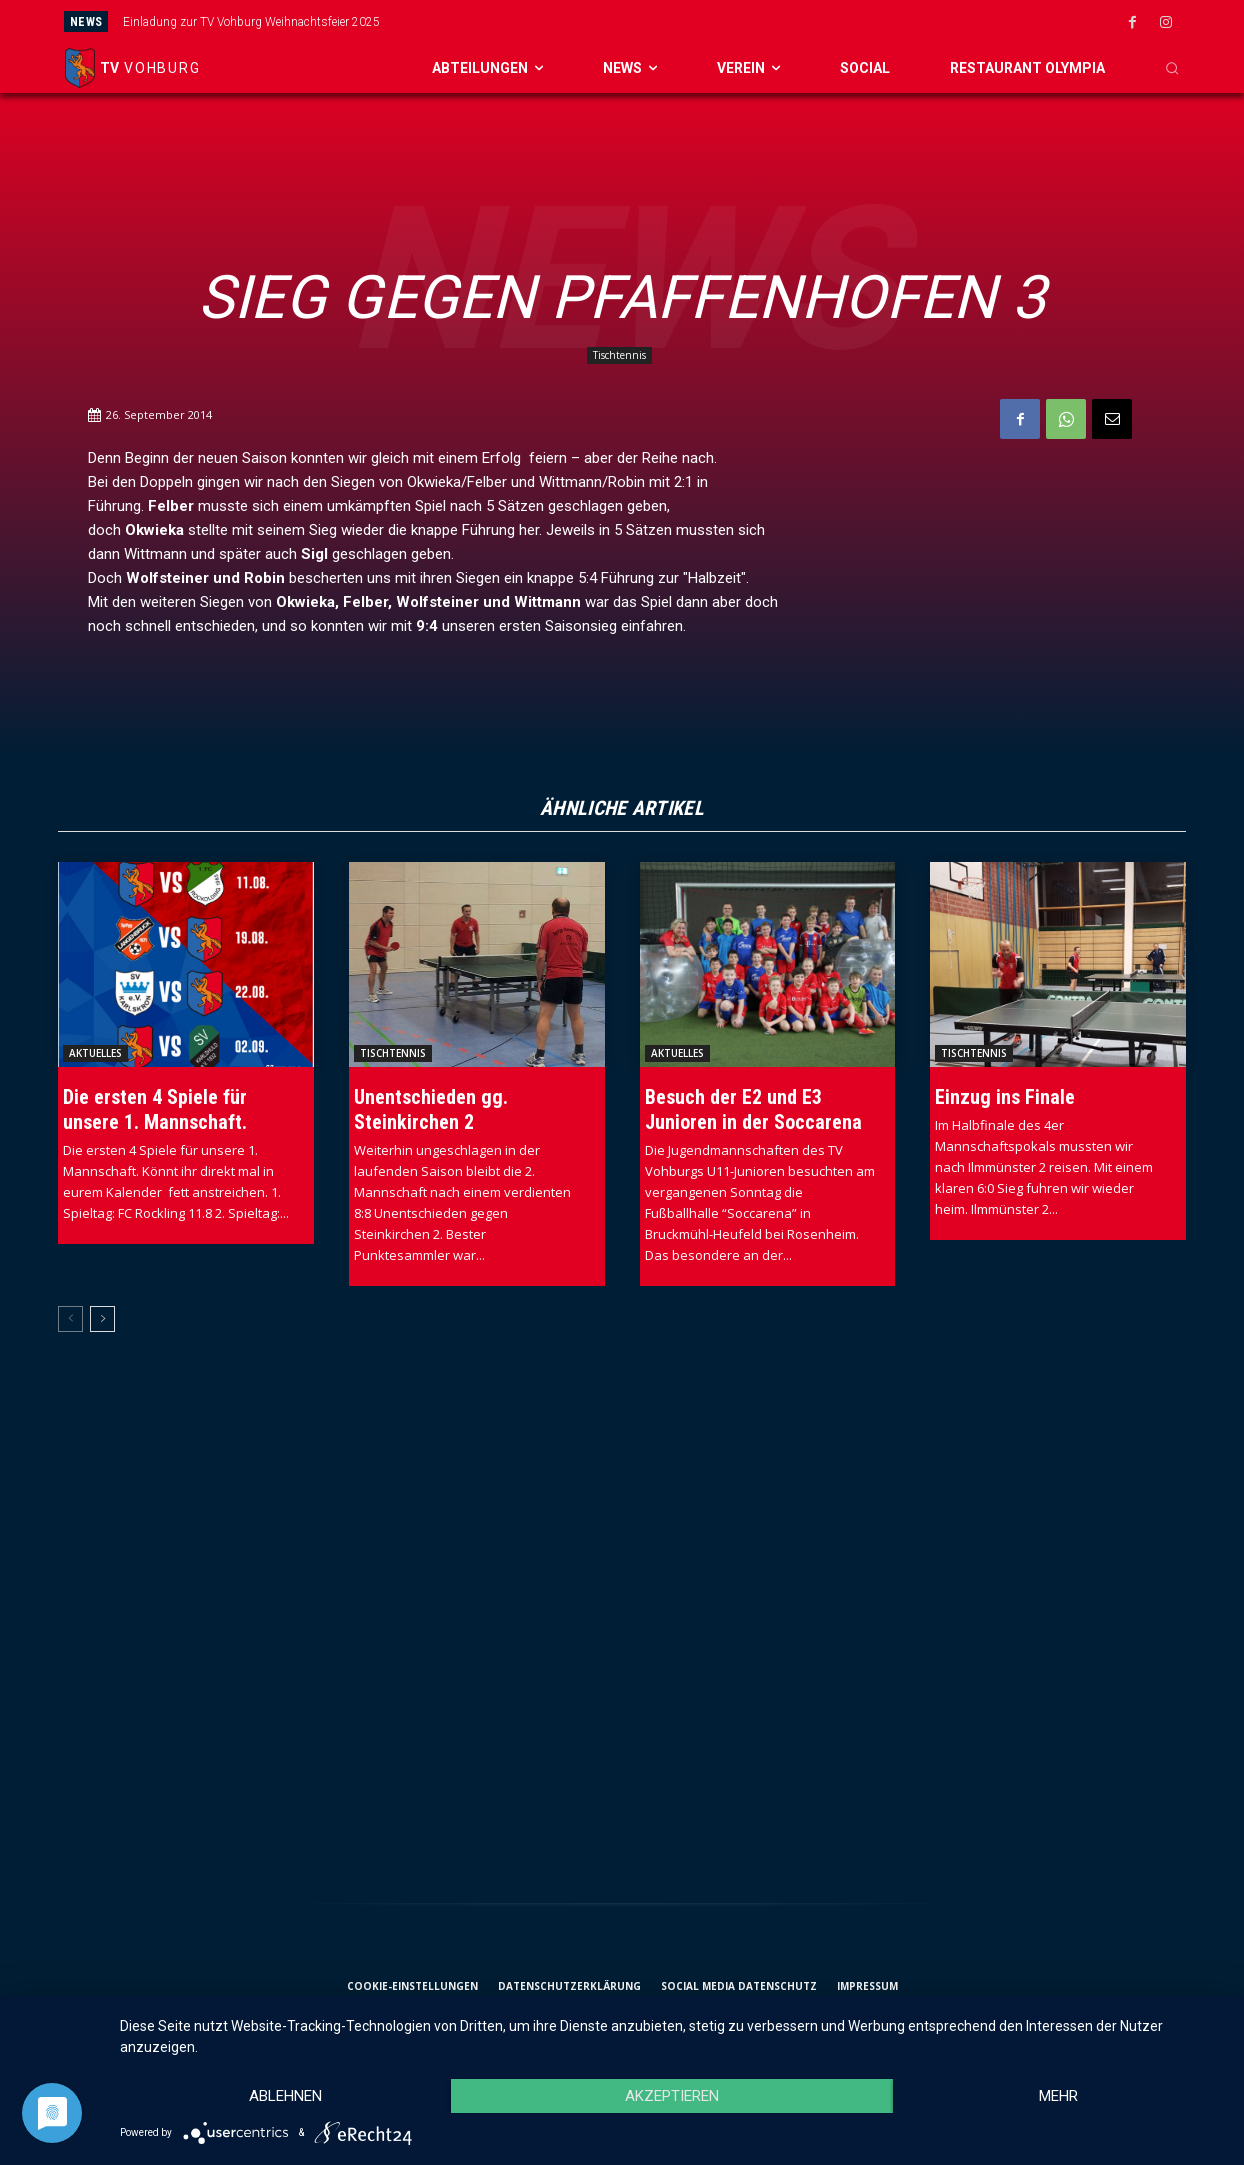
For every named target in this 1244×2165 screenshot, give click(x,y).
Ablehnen (285, 2096)
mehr (1058, 2096)
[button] (1172, 68)
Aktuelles (95, 1053)
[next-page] (102, 1319)
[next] (705, 21)
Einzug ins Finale (1005, 1097)
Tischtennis (619, 355)
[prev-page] (70, 1319)
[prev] (673, 21)
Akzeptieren (672, 2096)
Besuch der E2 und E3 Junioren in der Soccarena (753, 1109)
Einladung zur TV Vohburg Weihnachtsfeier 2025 (251, 22)
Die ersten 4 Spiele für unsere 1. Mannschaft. (155, 1109)
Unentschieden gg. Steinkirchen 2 (431, 1109)
